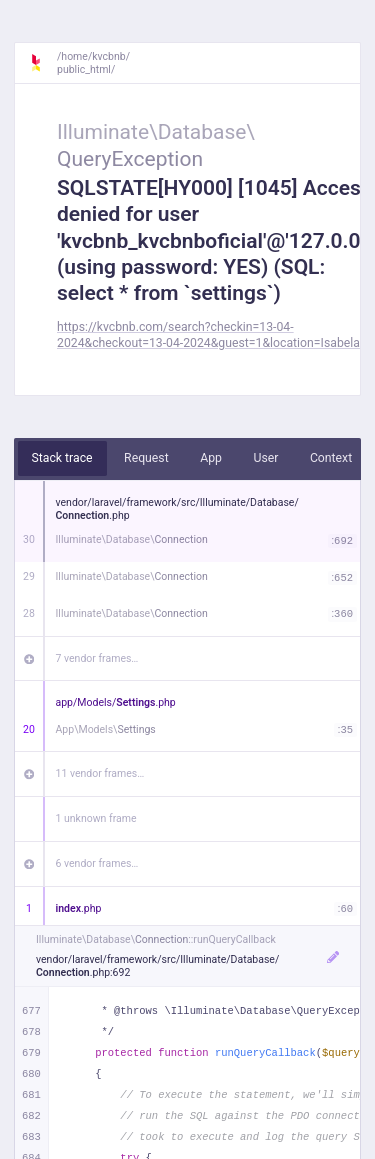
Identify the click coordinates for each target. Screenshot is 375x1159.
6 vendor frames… (97, 863)
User (265, 458)
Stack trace (62, 458)
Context (331, 458)
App (211, 458)
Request (146, 458)
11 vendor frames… (100, 773)
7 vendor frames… (97, 658)
